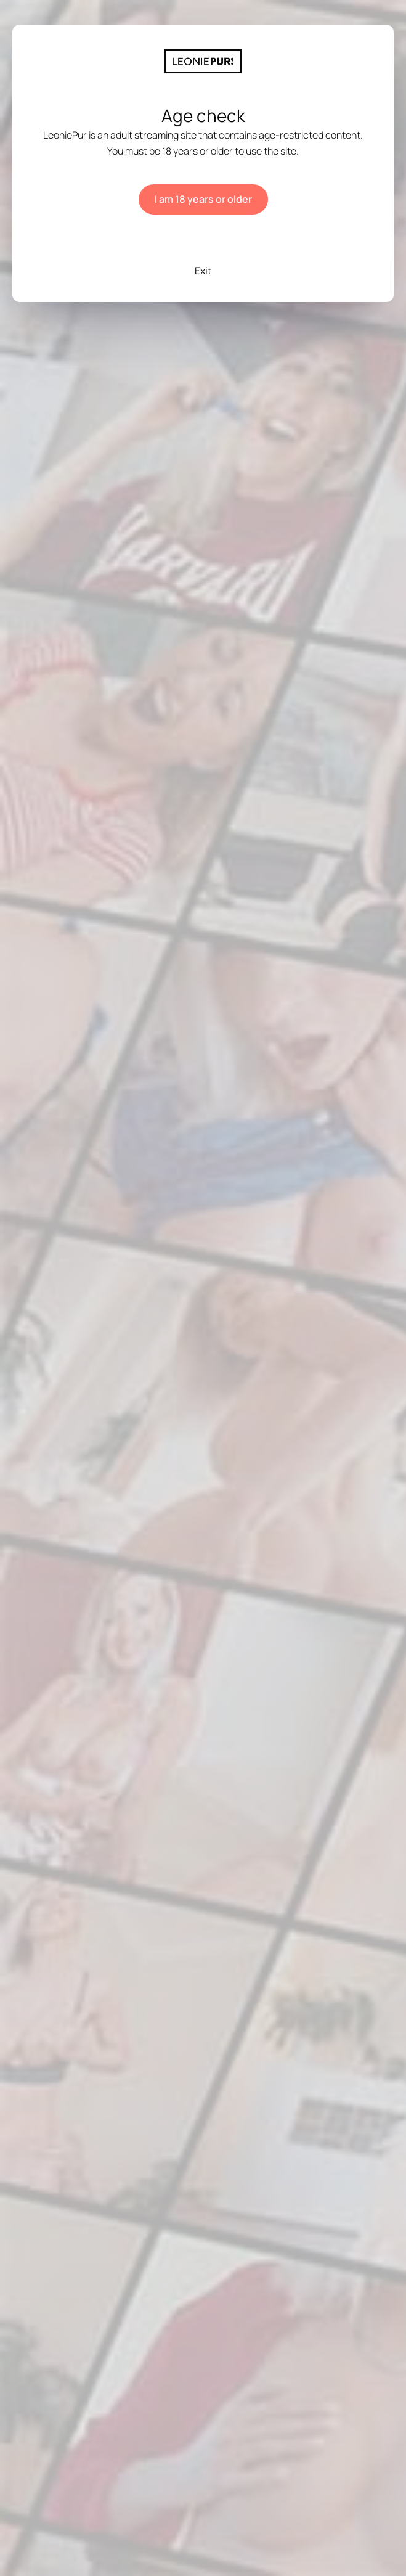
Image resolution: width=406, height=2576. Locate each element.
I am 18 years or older (203, 199)
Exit (203, 270)
